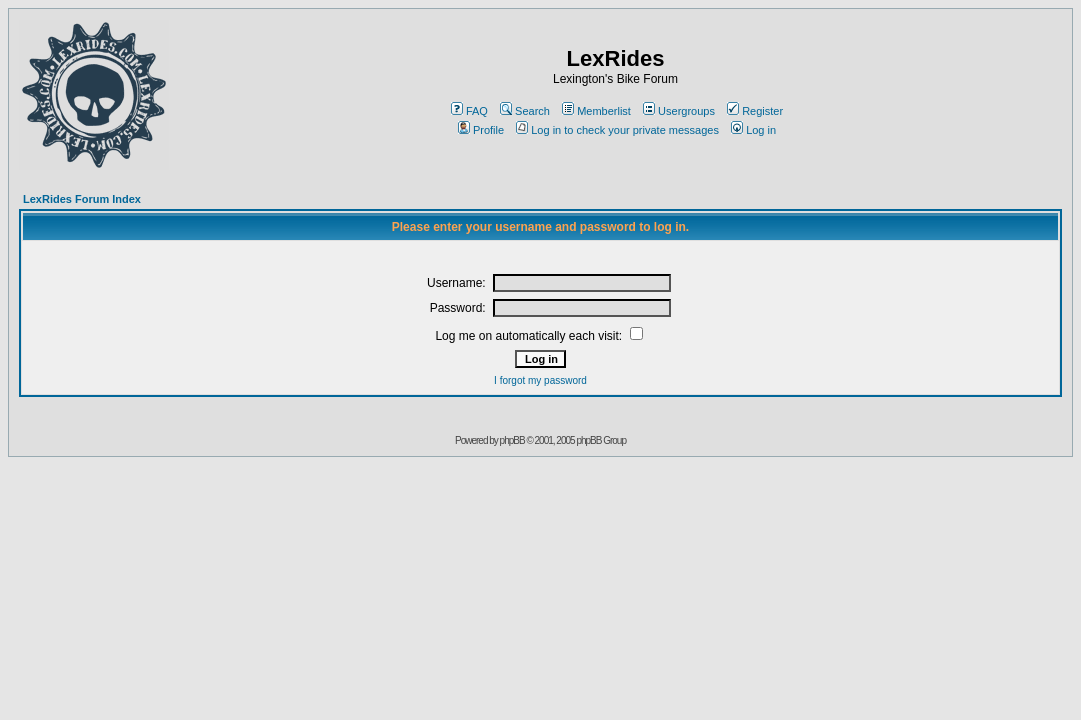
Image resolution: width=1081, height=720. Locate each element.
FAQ (469, 111)
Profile (481, 130)
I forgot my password (540, 380)
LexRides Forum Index (82, 199)
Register (755, 111)
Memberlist (596, 111)
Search (525, 111)
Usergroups (679, 111)
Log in (753, 130)
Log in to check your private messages (617, 130)
